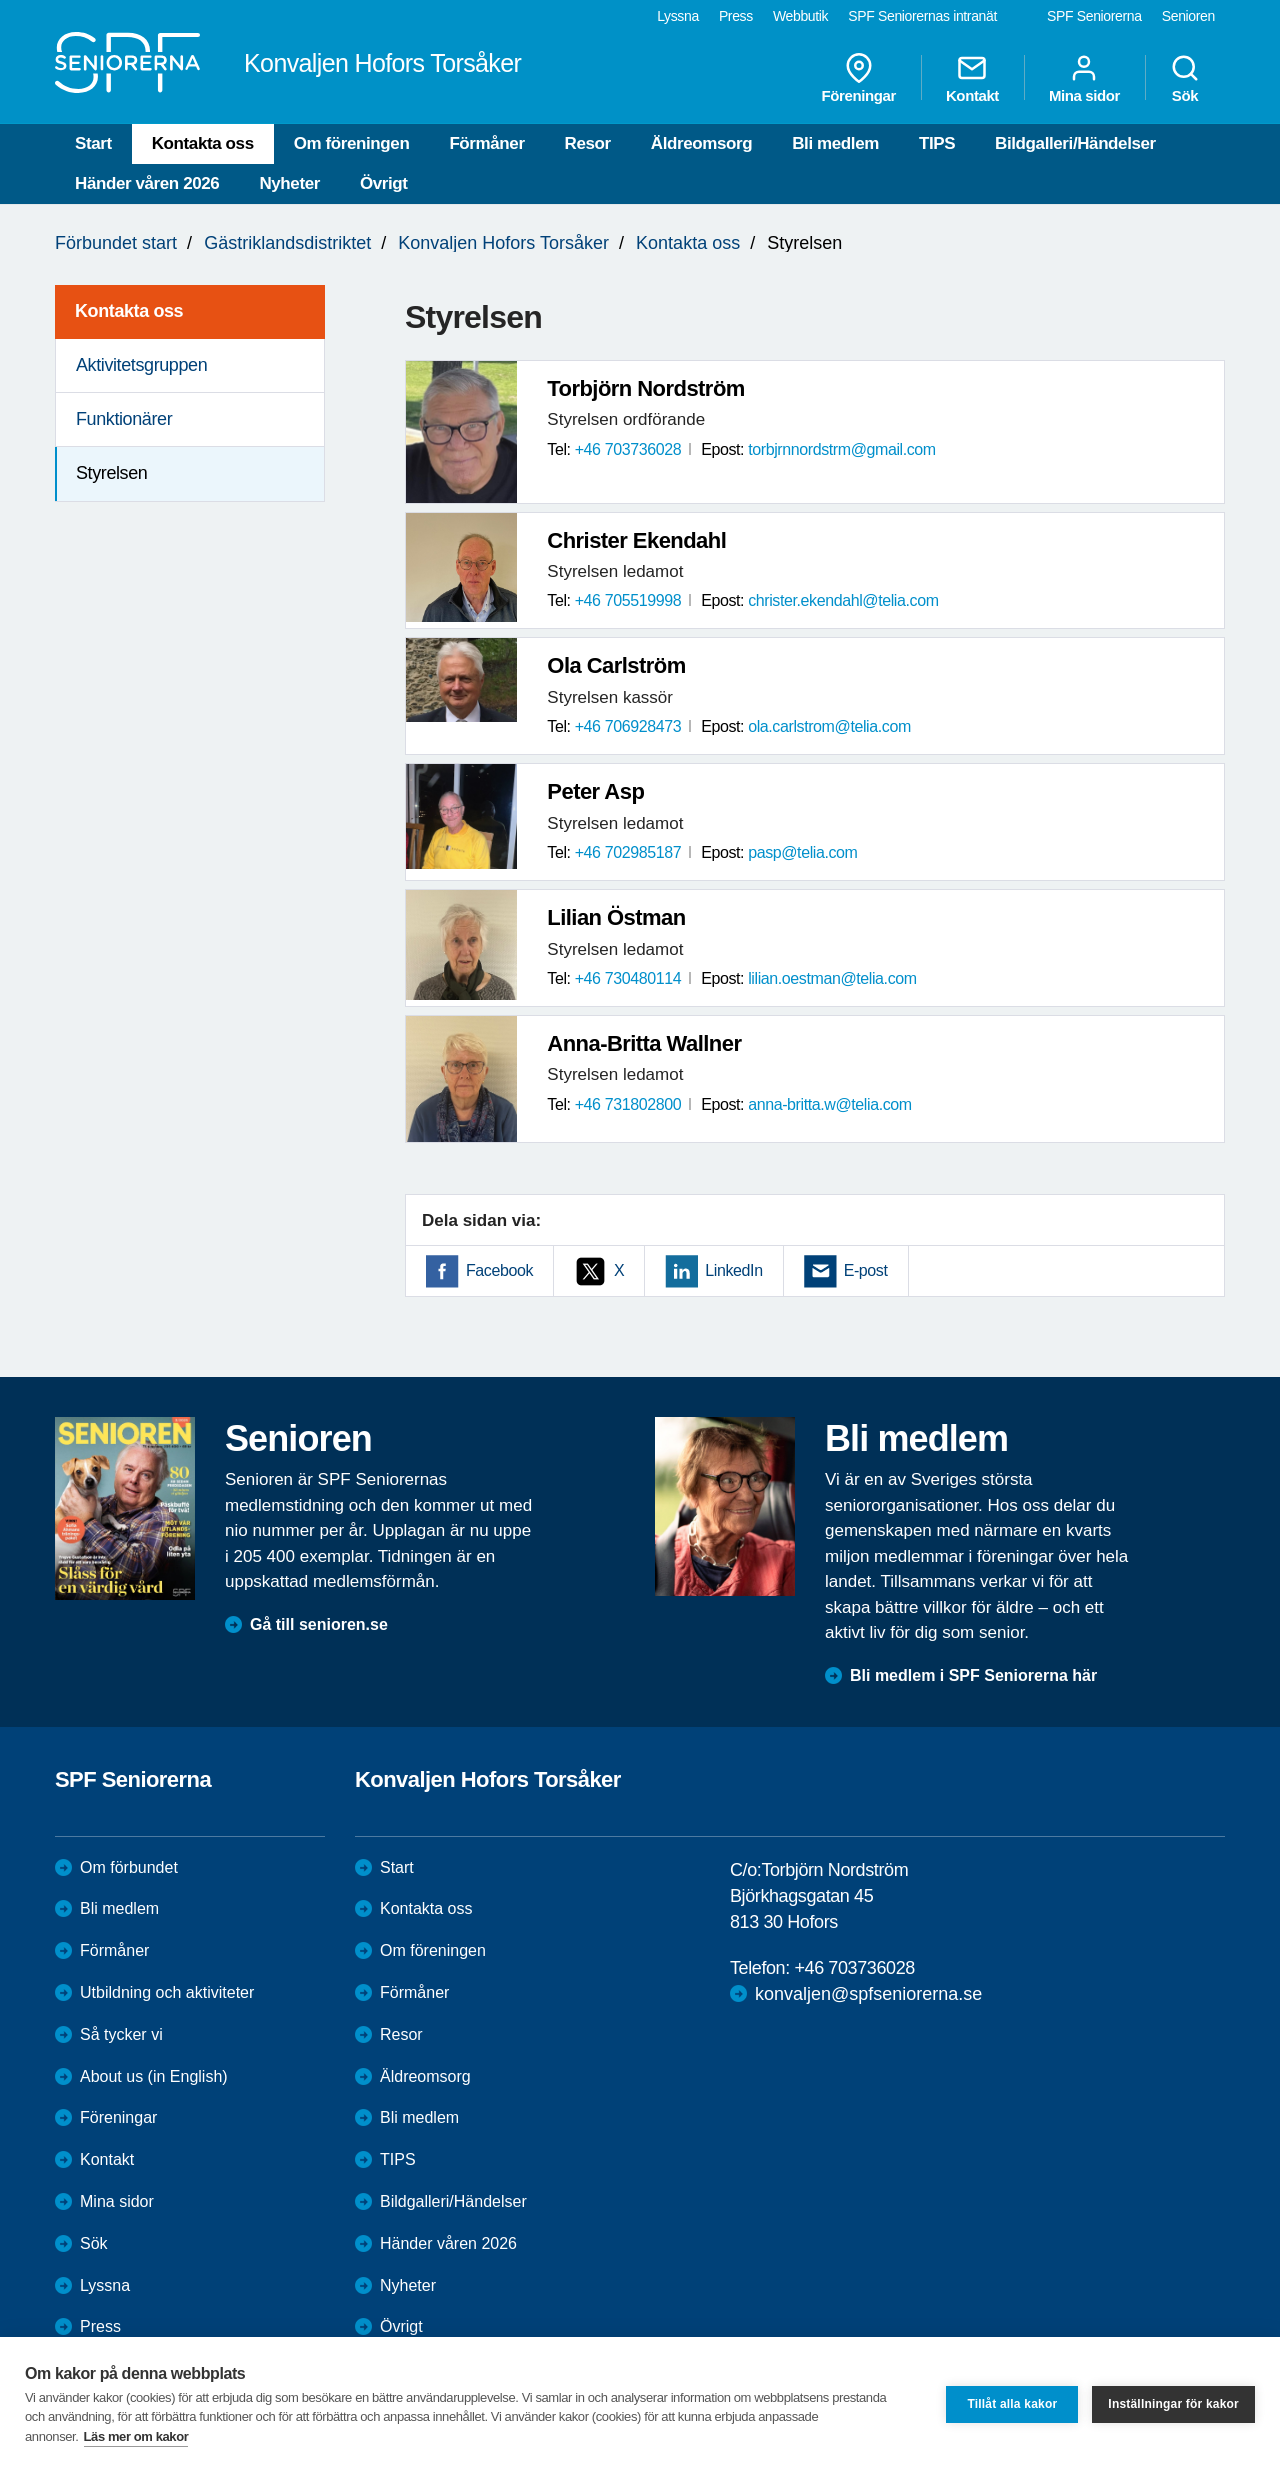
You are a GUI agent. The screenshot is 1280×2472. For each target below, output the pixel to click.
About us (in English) (154, 2076)
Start (93, 143)
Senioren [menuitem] (1188, 16)
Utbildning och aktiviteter (167, 1992)
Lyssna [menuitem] (678, 16)
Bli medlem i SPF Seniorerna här (973, 1675)
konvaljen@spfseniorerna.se (868, 1994)
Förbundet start (116, 243)
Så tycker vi (121, 2034)
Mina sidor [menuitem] (1084, 78)
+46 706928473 (628, 726)
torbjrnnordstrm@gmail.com (842, 449)
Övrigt (384, 183)
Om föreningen (352, 143)
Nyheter (289, 183)
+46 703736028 (628, 449)
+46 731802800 (628, 1104)
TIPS (937, 143)
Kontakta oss (203, 143)
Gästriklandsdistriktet (287, 243)
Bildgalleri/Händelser (1075, 143)
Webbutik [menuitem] (800, 16)
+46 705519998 (628, 600)
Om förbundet (129, 1867)
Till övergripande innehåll (0, 0)
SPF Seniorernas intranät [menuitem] (922, 16)
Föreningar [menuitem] (859, 78)
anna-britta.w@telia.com (830, 1104)
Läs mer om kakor (136, 2436)
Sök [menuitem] (1185, 78)
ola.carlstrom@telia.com (829, 726)
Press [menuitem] (736, 16)
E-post (866, 1270)
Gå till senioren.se (319, 1624)
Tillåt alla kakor (1012, 2404)
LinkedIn (733, 1270)
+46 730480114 (628, 978)
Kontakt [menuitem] (972, 78)
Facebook (499, 1270)
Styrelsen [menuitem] (111, 473)
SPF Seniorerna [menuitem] (1094, 16)
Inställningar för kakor (1173, 2404)
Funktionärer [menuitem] (124, 419)
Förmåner (486, 143)
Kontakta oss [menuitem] (129, 311)
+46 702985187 (628, 852)
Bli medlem (835, 143)
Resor (588, 143)
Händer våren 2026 (147, 183)
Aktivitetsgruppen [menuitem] (141, 365)
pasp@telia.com (802, 852)
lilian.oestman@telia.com (832, 978)
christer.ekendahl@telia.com (843, 600)
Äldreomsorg (701, 143)
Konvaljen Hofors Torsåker (503, 243)
